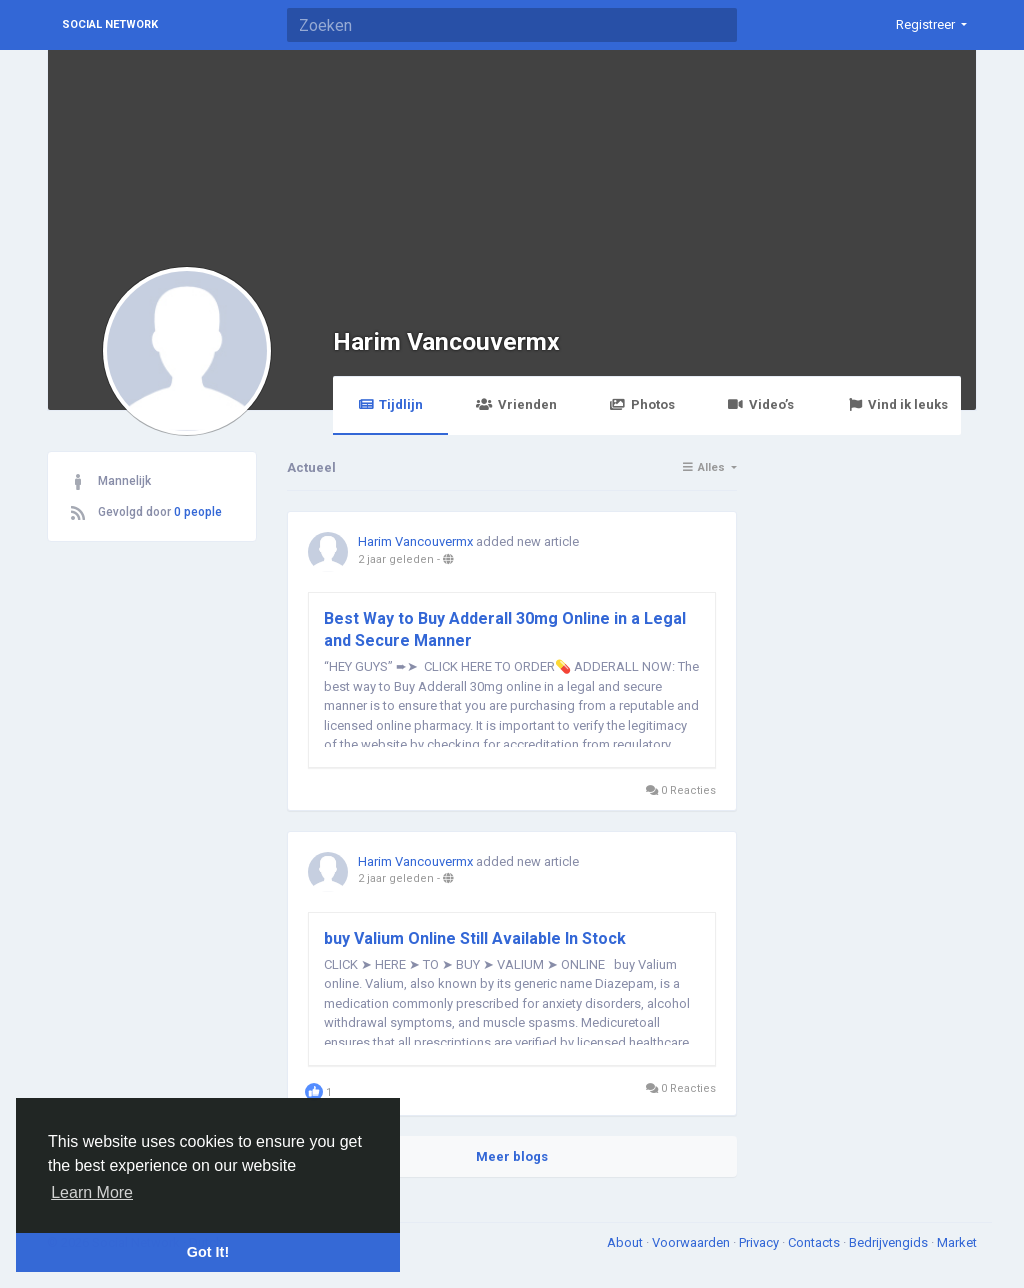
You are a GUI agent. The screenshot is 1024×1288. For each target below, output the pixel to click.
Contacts (815, 1242)
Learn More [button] (92, 1192)
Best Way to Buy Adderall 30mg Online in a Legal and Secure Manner (505, 629)
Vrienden (516, 404)
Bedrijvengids (890, 1242)
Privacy (760, 1242)
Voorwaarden (692, 1242)
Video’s (761, 404)
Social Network (110, 24)
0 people (198, 512)
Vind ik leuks (897, 404)
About (626, 1242)
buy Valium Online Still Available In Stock (475, 938)
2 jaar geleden (396, 559)
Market (957, 1242)
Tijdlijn (390, 404)
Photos (642, 404)
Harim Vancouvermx (446, 341)
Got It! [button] (208, 1252)
